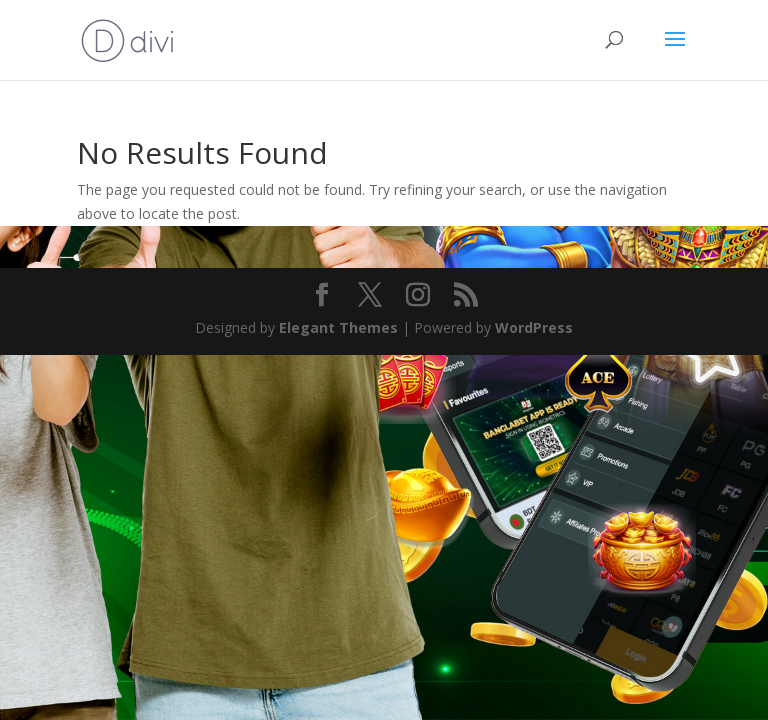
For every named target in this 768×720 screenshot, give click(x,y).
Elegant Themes (338, 327)
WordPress (534, 327)
